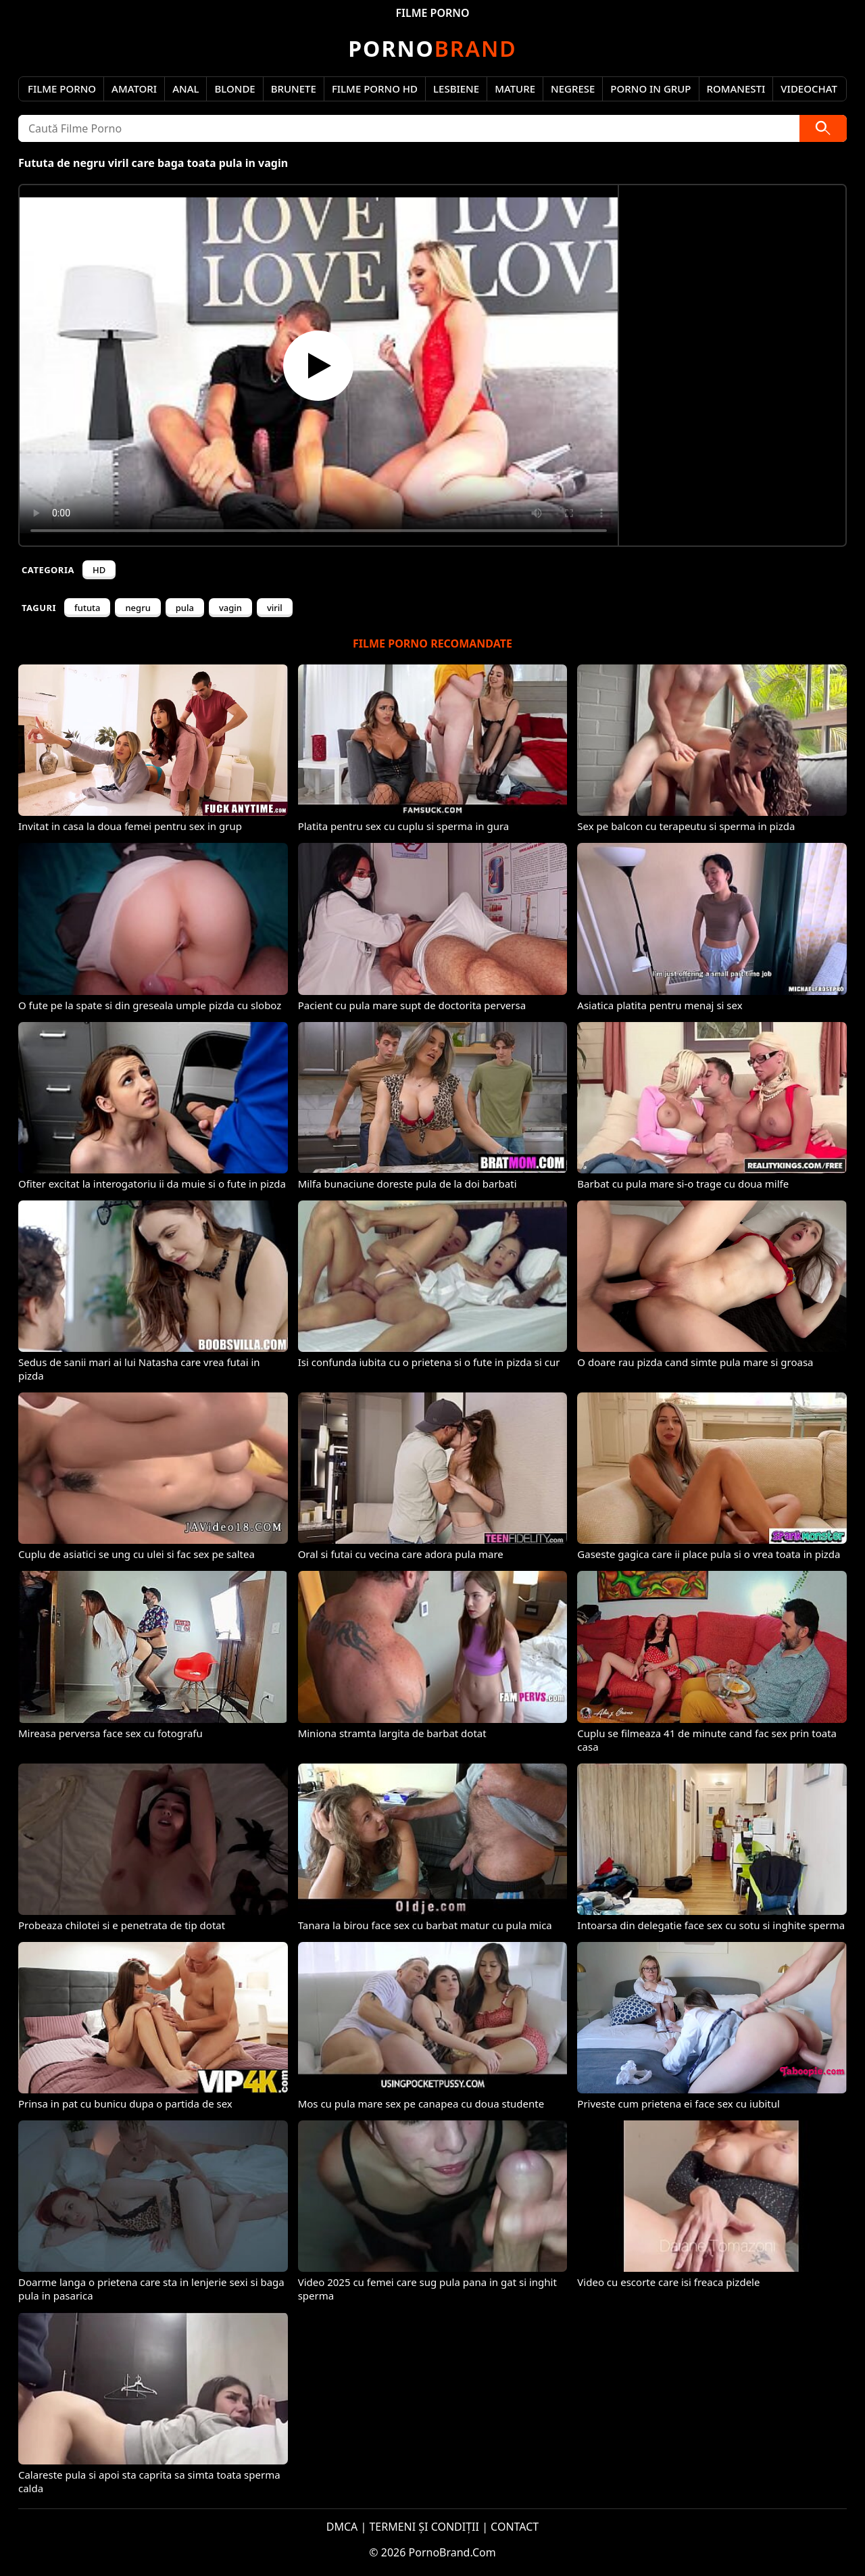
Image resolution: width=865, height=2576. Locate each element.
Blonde (234, 88)
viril (274, 608)
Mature (515, 88)
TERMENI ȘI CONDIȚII (424, 2526)
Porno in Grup (650, 88)
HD (99, 570)
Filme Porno (62, 88)
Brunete (293, 88)
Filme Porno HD (375, 88)
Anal (185, 88)
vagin (230, 608)
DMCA (342, 2526)
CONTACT (515, 2526)
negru (137, 608)
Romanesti (736, 88)
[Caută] (823, 128)
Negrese (573, 88)
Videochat (809, 88)
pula (185, 608)
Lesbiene (456, 88)
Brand (432, 48)
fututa (87, 608)
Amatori (134, 88)
